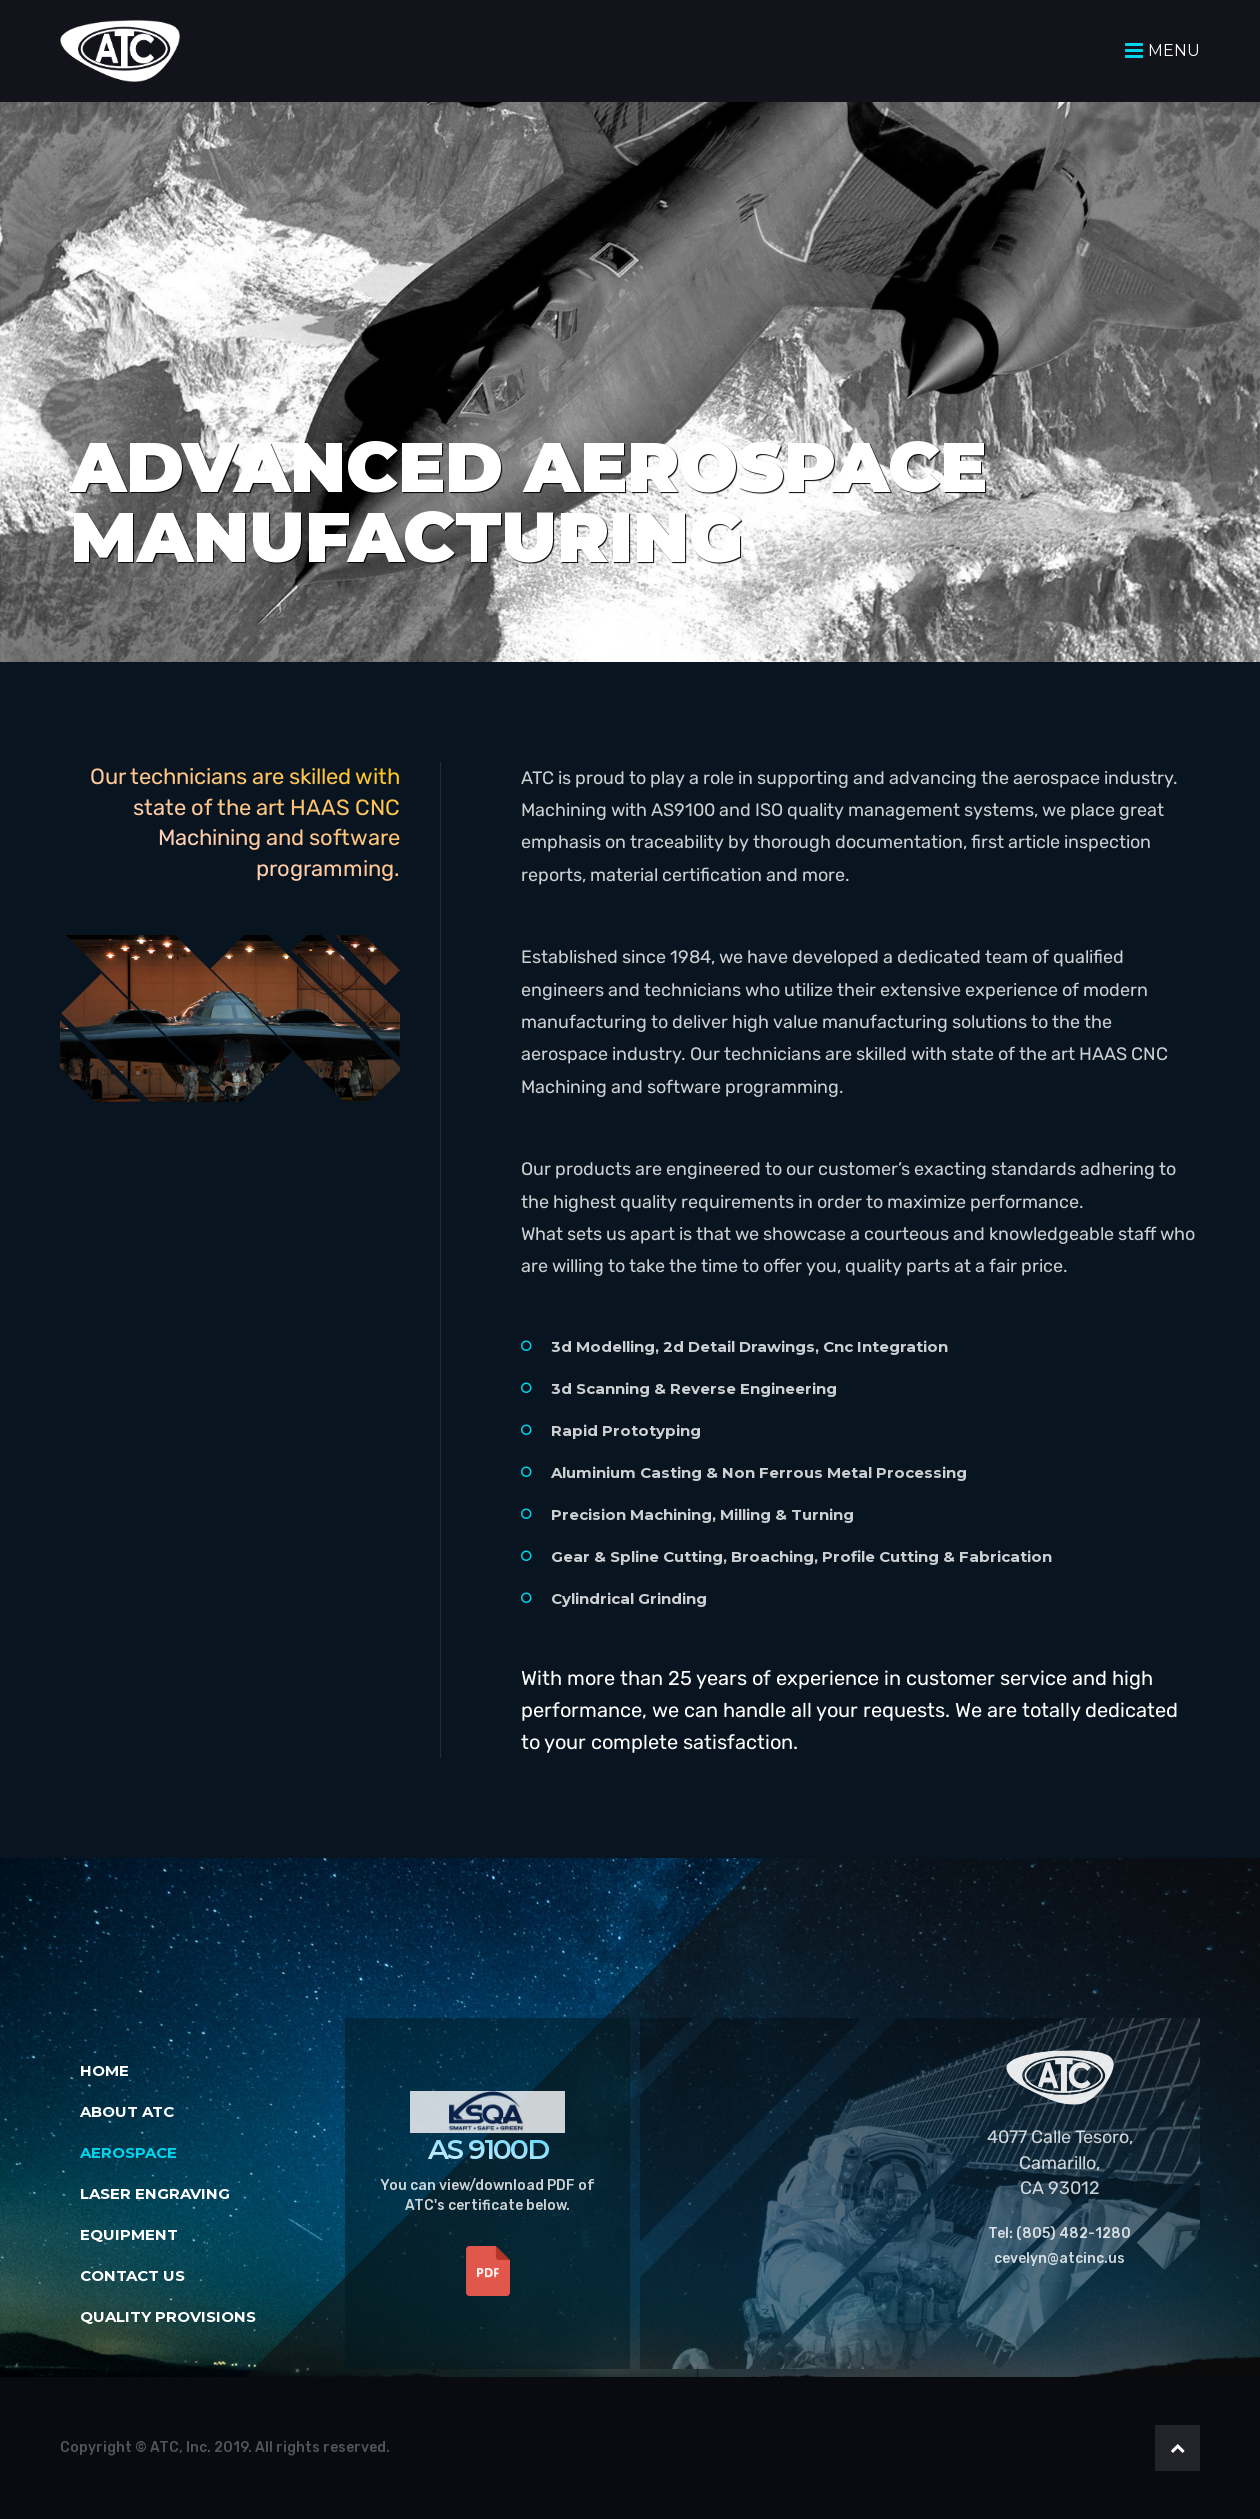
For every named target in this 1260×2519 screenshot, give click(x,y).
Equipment (129, 2234)
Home (104, 2070)
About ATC (127, 2111)
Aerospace (128, 2152)
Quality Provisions (168, 2316)
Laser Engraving (155, 2193)
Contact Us (132, 2275)
